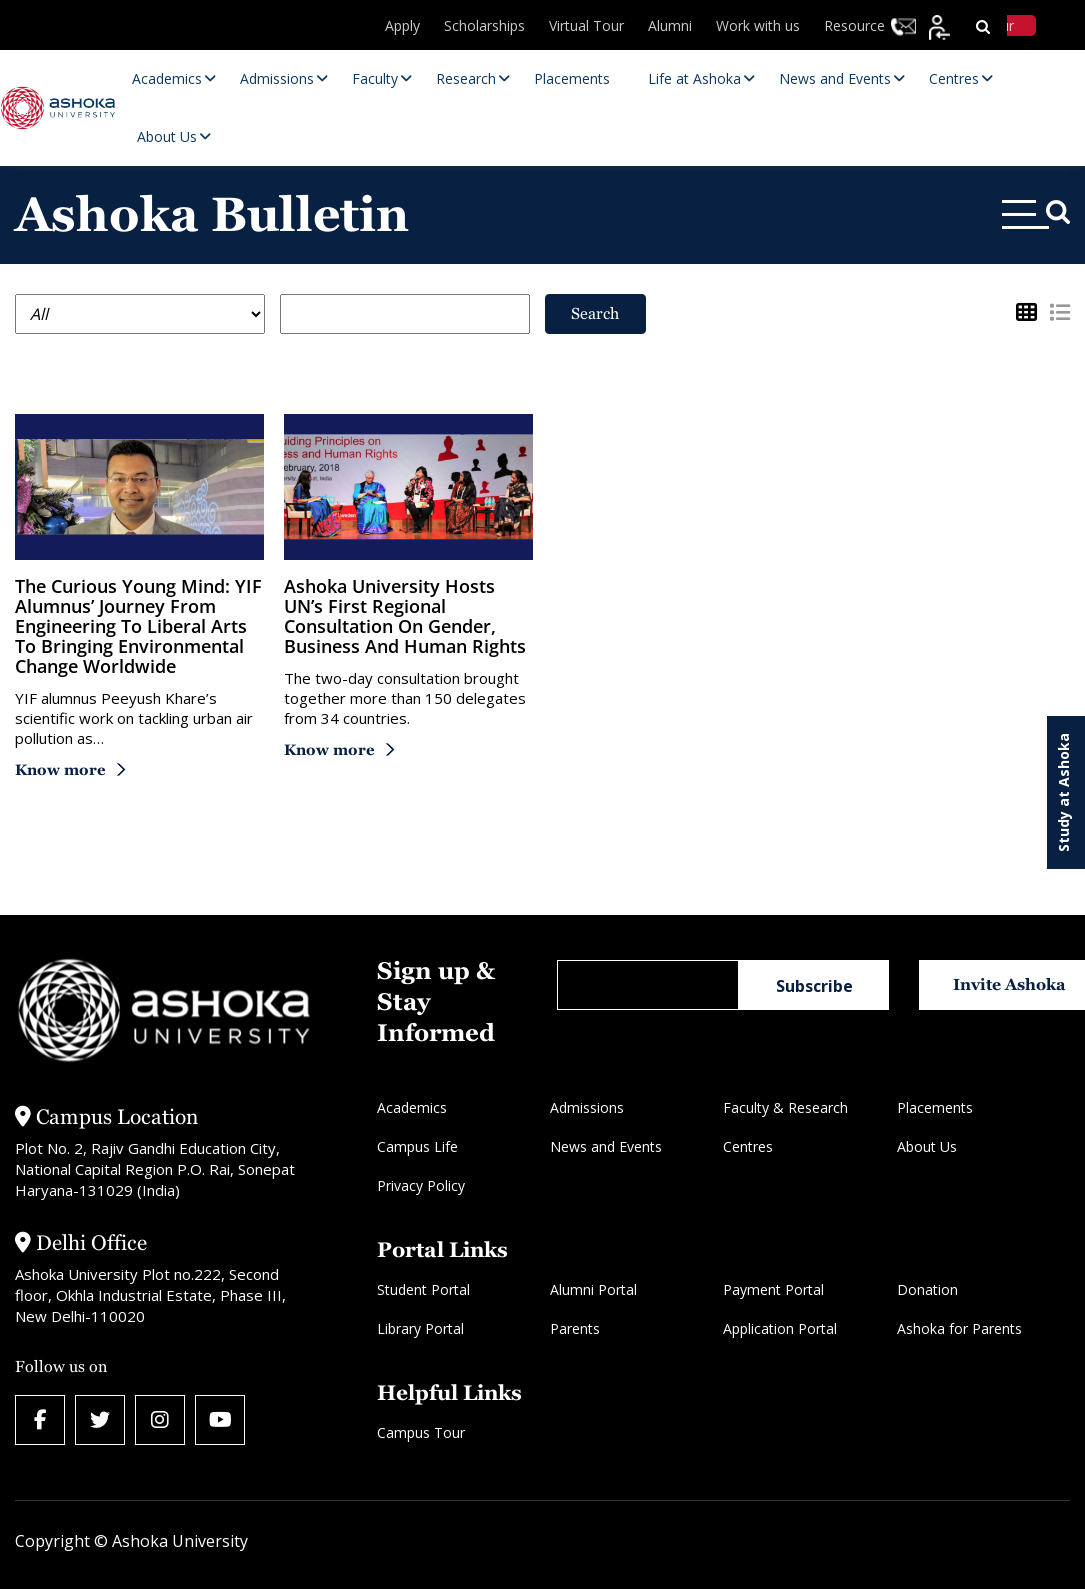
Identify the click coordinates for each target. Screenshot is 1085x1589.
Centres (748, 1146)
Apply (409, 25)
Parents (575, 1328)
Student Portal (423, 1289)
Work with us (761, 25)
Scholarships (490, 25)
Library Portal (420, 1328)
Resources (860, 25)
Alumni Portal (593, 1289)
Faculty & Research (785, 1107)
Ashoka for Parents (959, 1328)
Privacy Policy (421, 1185)
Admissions (587, 1107)
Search (595, 313)
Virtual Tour (591, 25)
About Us (927, 1146)
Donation (927, 1289)
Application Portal (780, 1328)
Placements (935, 1107)
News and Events (606, 1146)
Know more (60, 769)
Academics (412, 1107)
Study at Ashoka (1063, 792)
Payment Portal (773, 1289)
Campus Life (417, 1146)
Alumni (674, 25)
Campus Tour (421, 1432)
